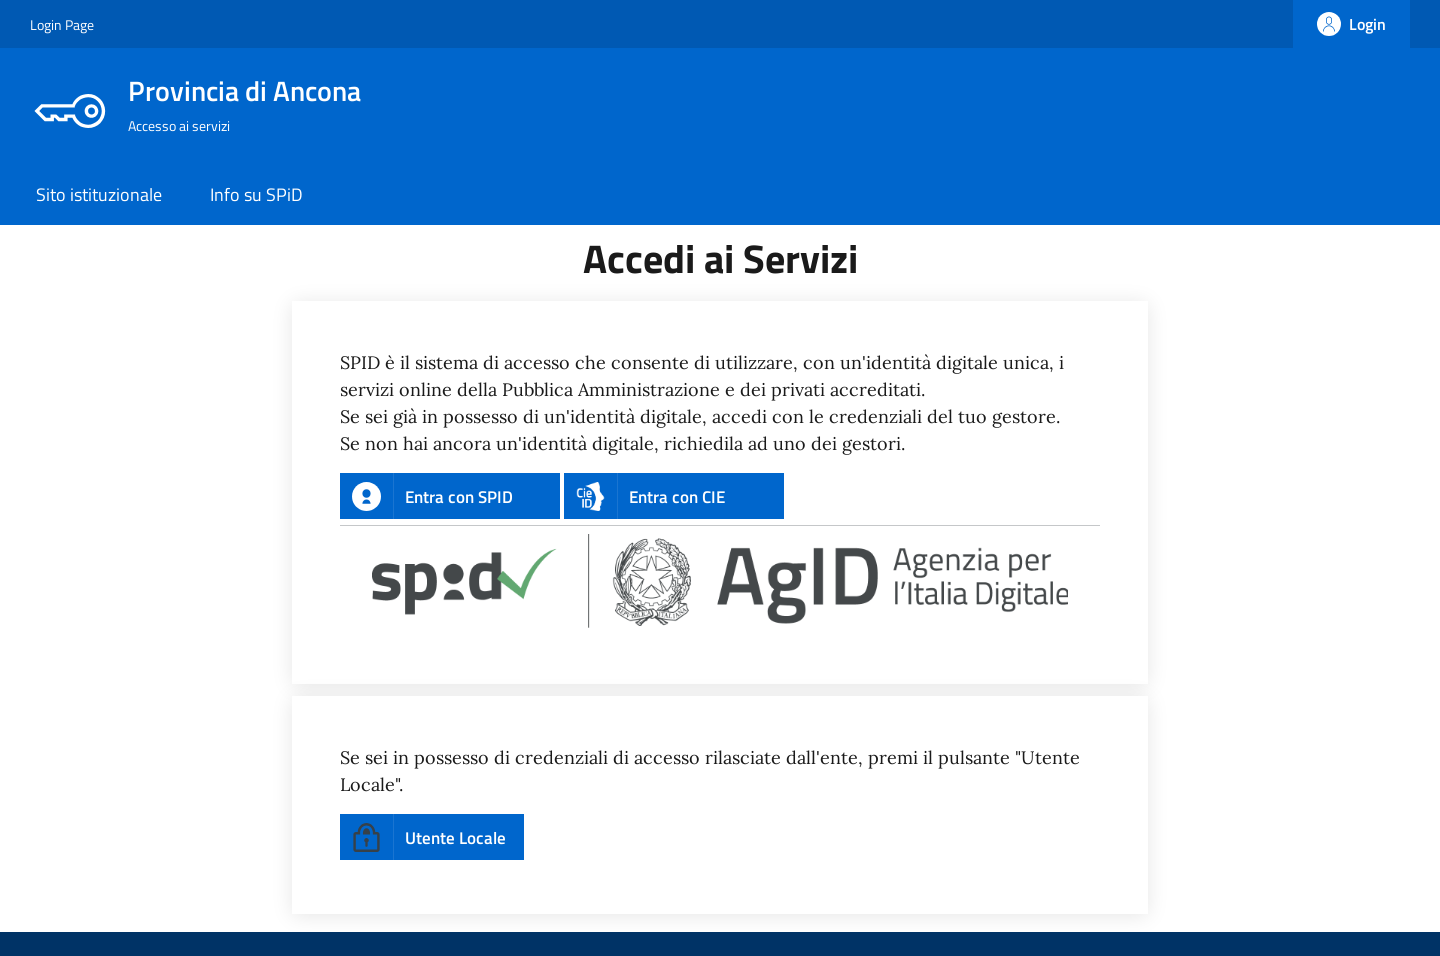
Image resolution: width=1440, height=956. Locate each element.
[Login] (1351, 24)
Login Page (62, 24)
